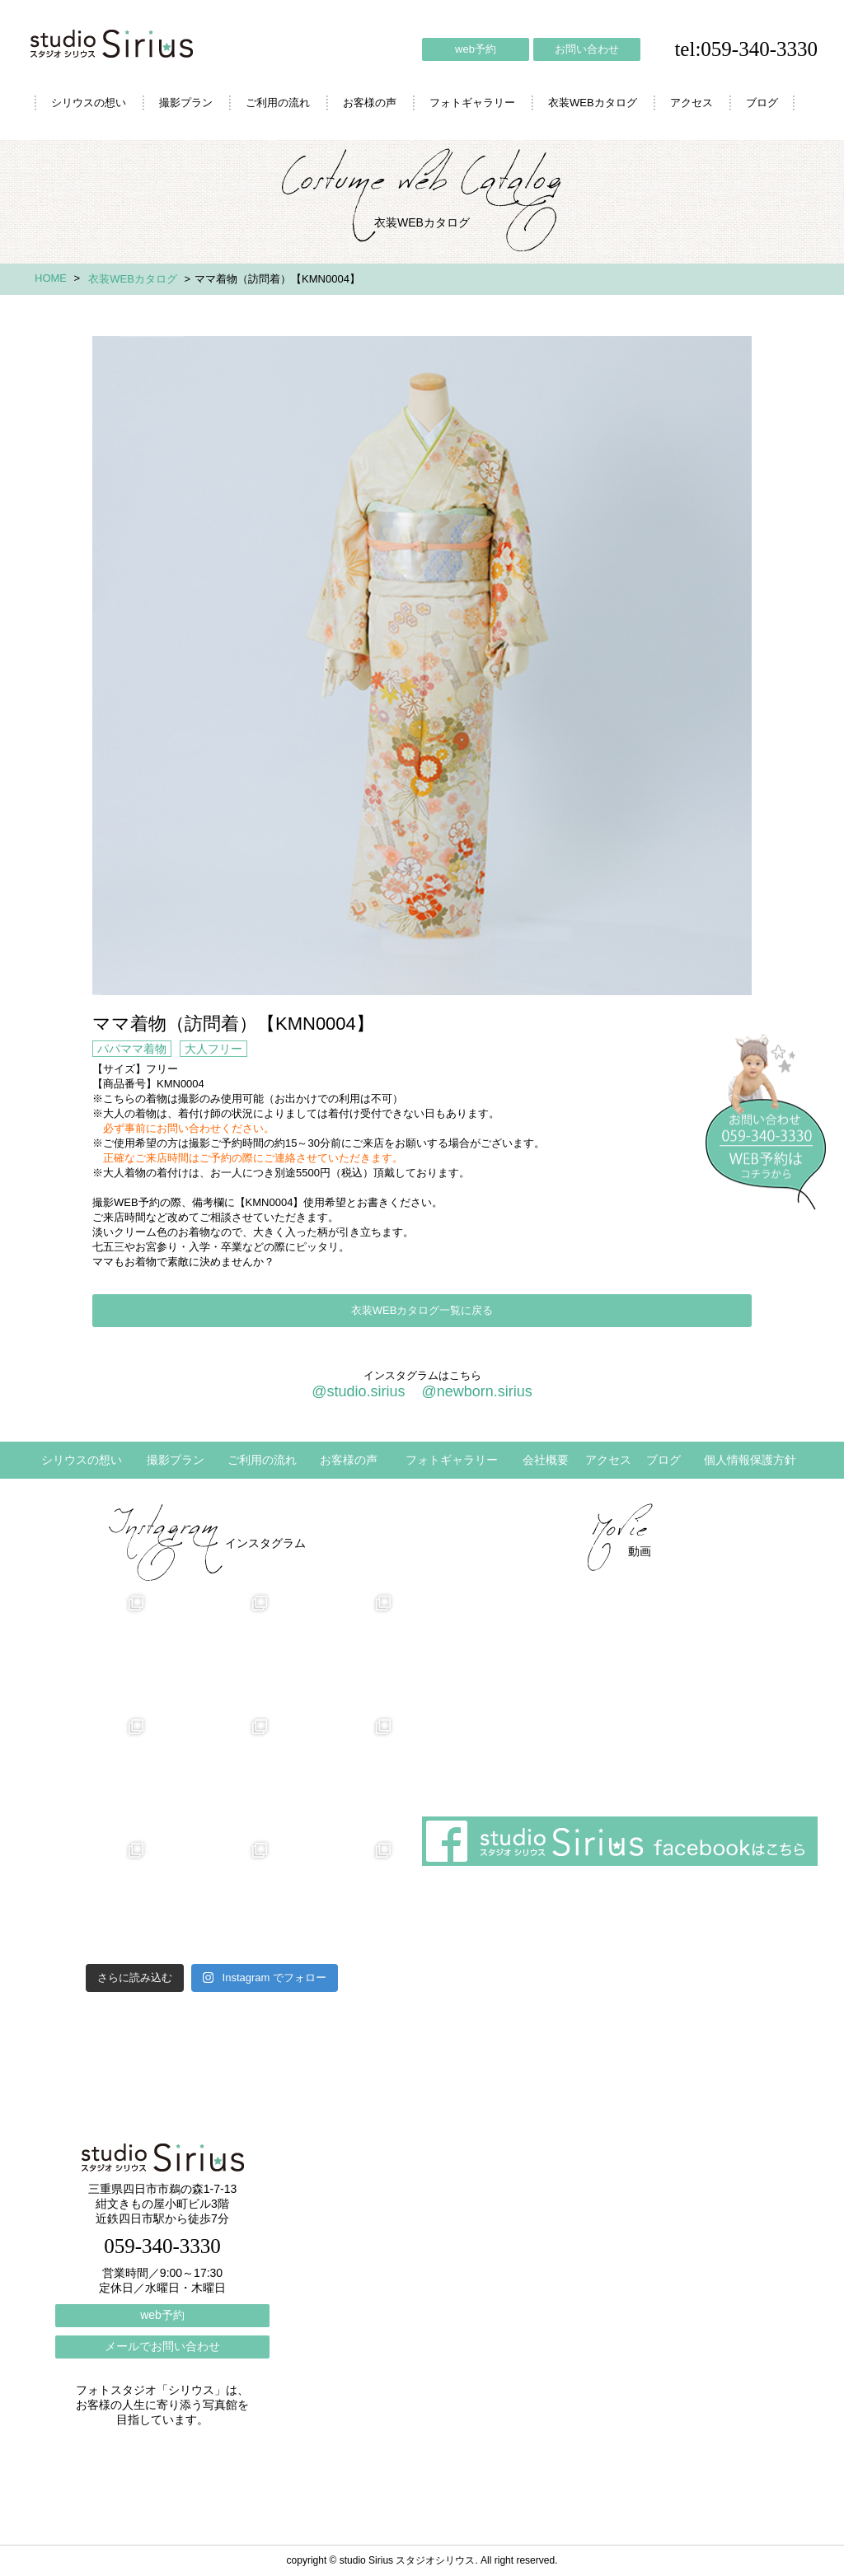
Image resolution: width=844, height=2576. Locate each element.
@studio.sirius (358, 1391)
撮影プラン (186, 102)
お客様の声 (369, 102)
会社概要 (546, 1459)
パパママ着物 (131, 1048)
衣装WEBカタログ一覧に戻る (422, 1310)
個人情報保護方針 (750, 1459)
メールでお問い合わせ (162, 2346)
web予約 (475, 49)
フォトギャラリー (472, 102)
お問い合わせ (587, 49)
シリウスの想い (88, 102)
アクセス (691, 102)
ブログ (762, 102)
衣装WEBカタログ (592, 102)
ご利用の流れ (278, 102)
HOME (51, 278)
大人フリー (213, 1048)
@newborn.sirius (476, 1391)
